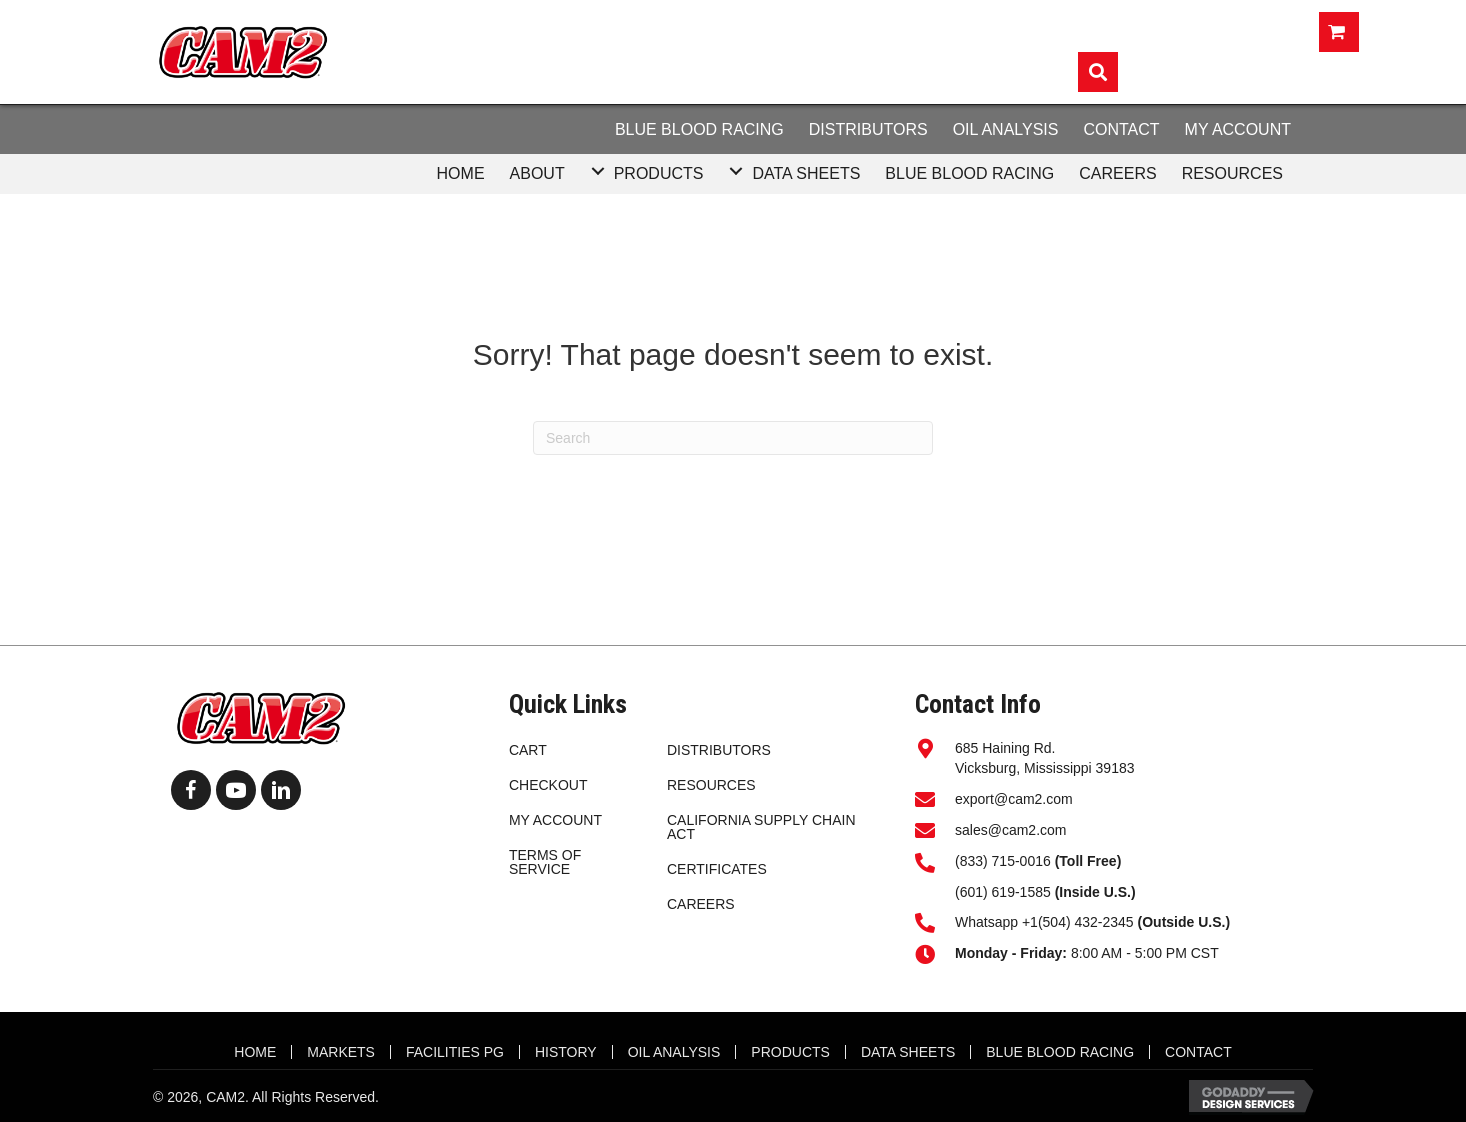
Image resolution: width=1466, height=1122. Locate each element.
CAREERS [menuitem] (701, 904)
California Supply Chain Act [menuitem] (761, 827)
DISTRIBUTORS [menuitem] (719, 750)
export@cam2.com (1014, 799)
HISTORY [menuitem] (566, 1052)
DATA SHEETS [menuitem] (908, 1052)
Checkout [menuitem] (548, 785)
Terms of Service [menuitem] (545, 862)
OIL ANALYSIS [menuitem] (674, 1052)
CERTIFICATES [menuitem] (717, 869)
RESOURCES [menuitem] (711, 785)
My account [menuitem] (555, 820)
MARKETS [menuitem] (341, 1052)
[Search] (733, 438)
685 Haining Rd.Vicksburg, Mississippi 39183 (1045, 758)
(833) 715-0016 (1003, 861)
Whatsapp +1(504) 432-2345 (1092, 922)
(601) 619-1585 (1003, 892)
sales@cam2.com (1010, 830)
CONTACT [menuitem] (1198, 1052)
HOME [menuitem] (255, 1052)
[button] (598, 171)
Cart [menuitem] (528, 750)
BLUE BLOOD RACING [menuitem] (1060, 1052)
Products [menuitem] (790, 1052)
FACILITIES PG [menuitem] (455, 1052)
